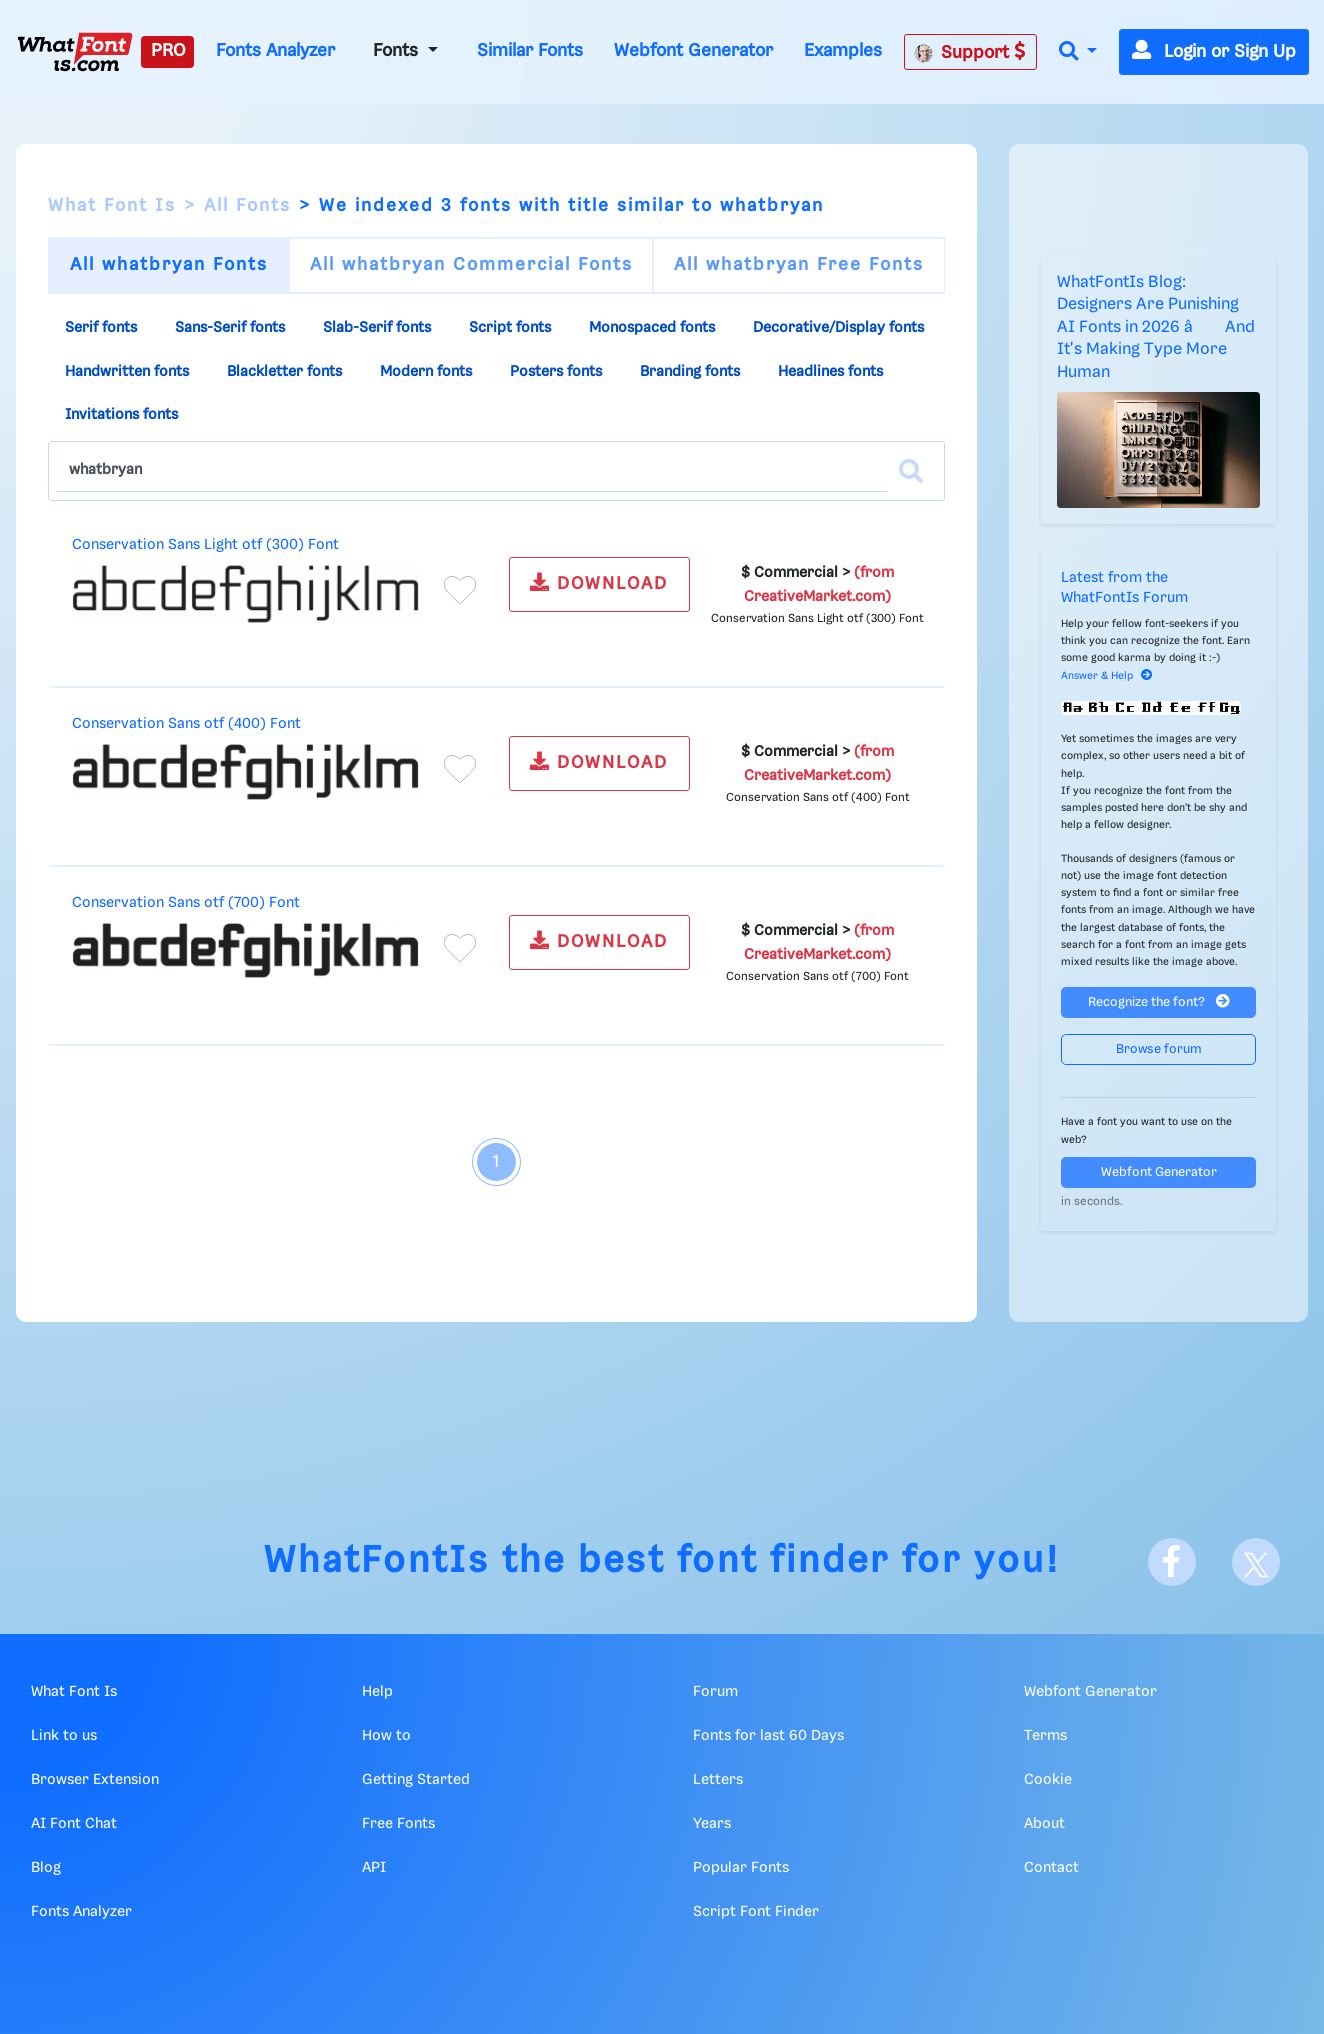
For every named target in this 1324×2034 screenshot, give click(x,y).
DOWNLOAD (599, 582)
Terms (1045, 1736)
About (1044, 1824)
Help (377, 1692)
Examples (843, 51)
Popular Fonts (741, 1868)
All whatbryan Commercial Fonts (471, 265)
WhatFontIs (377, 1561)
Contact (1051, 1868)
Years (712, 1824)
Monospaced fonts (652, 328)
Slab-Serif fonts (377, 328)
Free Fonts (398, 1824)
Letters (718, 1780)
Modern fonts (426, 372)
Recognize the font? (1159, 1001)
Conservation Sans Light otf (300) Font (205, 545)
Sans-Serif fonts (230, 328)
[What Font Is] (75, 52)
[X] (1256, 1562)
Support (970, 52)
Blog (46, 1868)
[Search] (911, 471)
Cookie (1048, 1780)
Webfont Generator (693, 51)
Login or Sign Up (1214, 52)
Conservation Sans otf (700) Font (186, 903)
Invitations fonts (121, 415)
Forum (715, 1692)
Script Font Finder (756, 1912)
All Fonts (247, 206)
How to (386, 1736)
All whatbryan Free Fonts (799, 265)
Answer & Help (1107, 676)
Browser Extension (95, 1780)
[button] (1078, 52)
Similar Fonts (530, 51)
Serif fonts (101, 328)
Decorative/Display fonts (838, 328)
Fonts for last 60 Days (768, 1736)
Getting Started (416, 1780)
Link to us (64, 1736)
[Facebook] (1172, 1562)
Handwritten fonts (127, 372)
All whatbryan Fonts (169, 265)
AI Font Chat (74, 1824)
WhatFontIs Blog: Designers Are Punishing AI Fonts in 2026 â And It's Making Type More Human (1156, 327)
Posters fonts (556, 372)
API (374, 1868)
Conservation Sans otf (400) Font (186, 724)
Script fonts (510, 328)
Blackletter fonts (284, 372)
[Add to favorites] (460, 590)
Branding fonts (690, 372)
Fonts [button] (398, 51)
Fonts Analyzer (275, 51)
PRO (168, 51)
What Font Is (112, 206)
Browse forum (1159, 1049)
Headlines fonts (830, 372)
